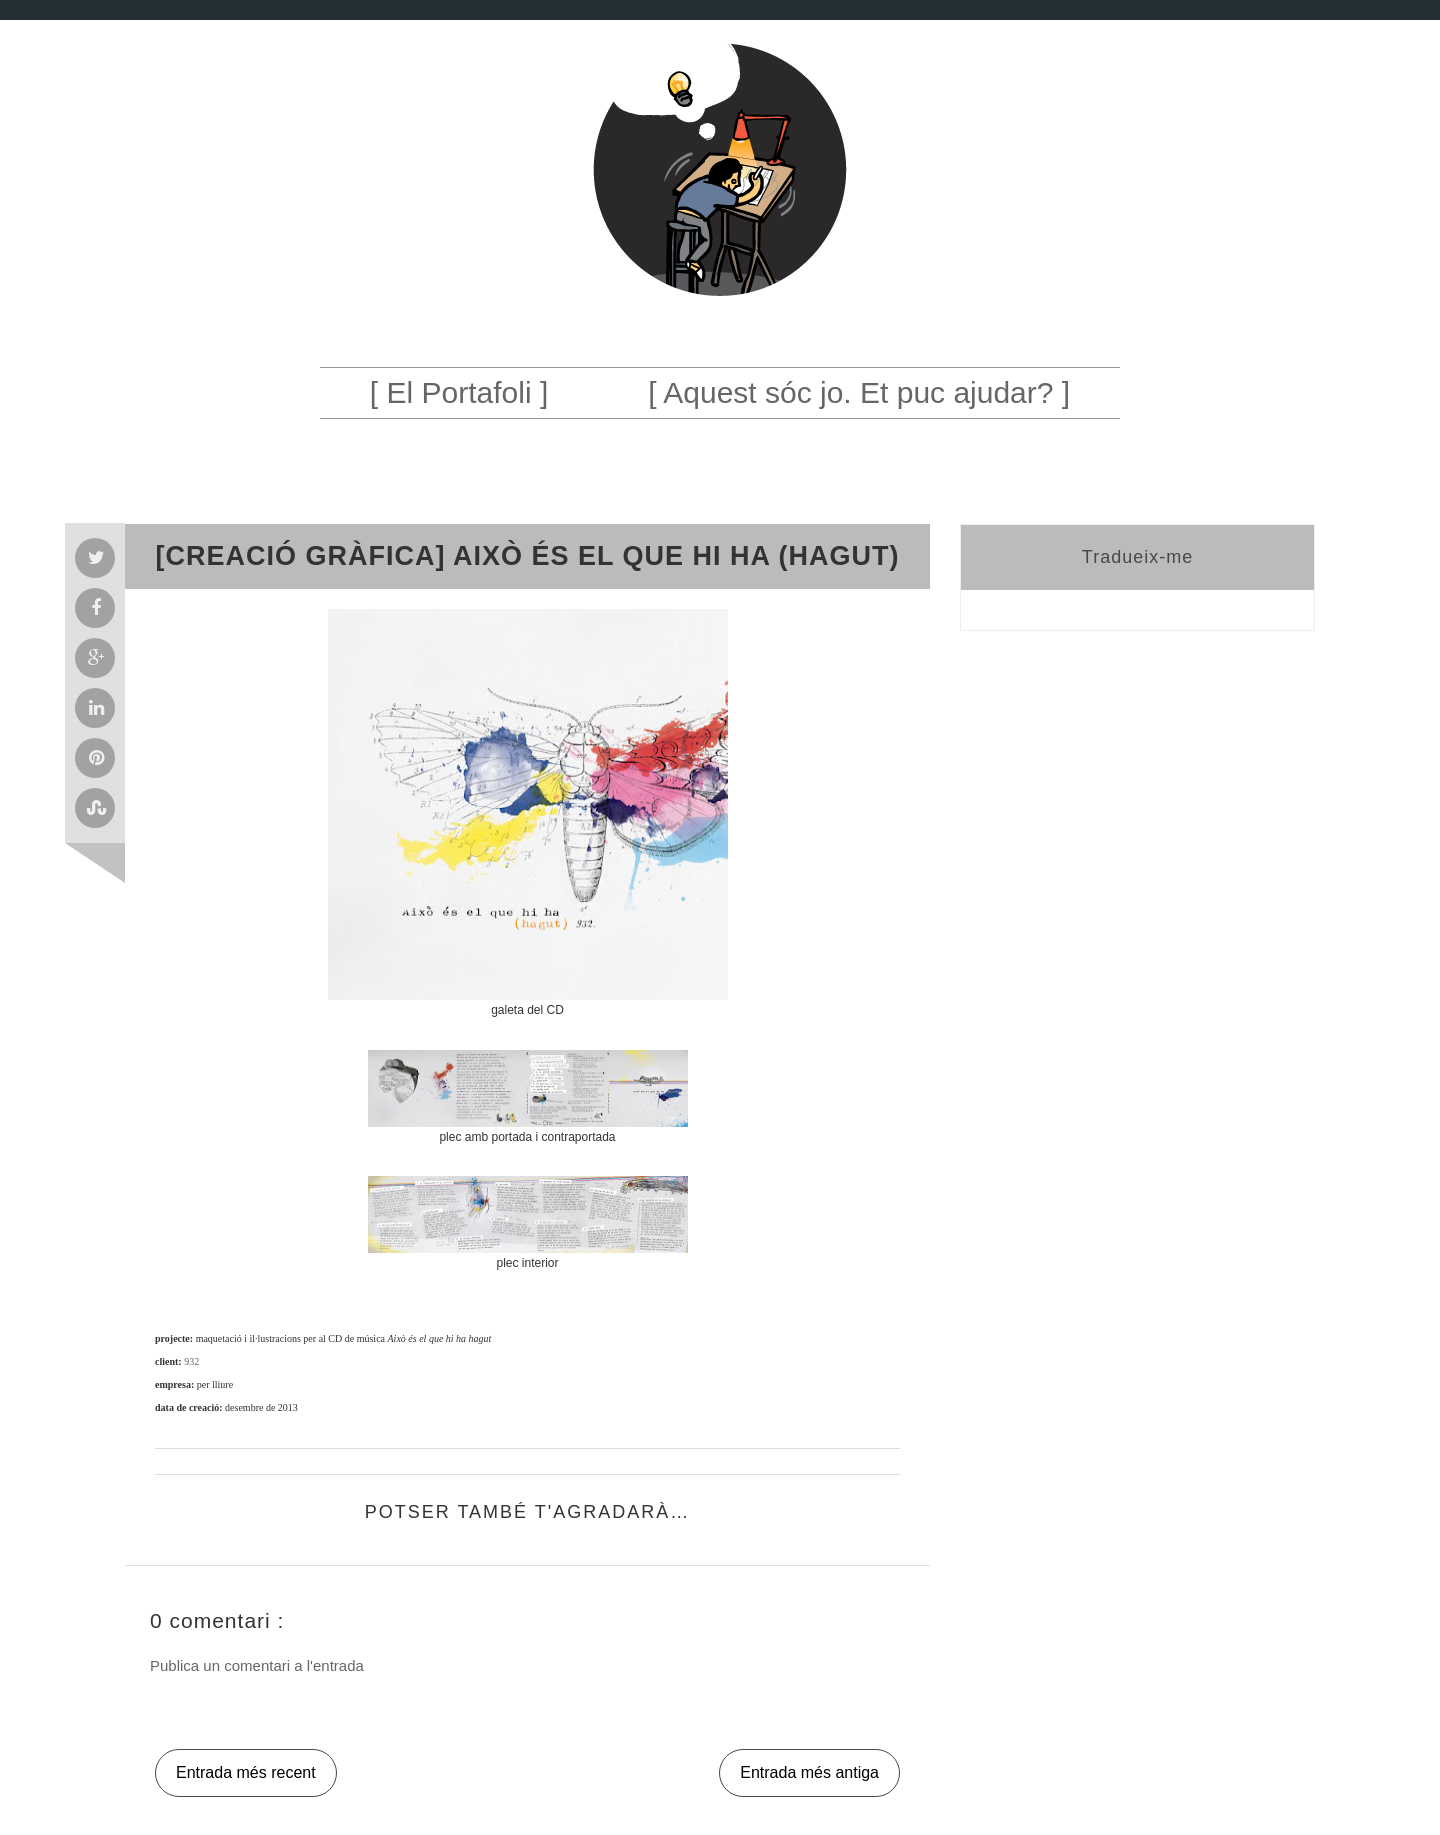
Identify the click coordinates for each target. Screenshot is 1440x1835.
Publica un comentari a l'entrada (257, 1665)
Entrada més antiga (809, 1772)
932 (191, 1361)
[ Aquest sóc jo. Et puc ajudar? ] (859, 392)
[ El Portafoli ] (459, 392)
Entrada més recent (246, 1772)
